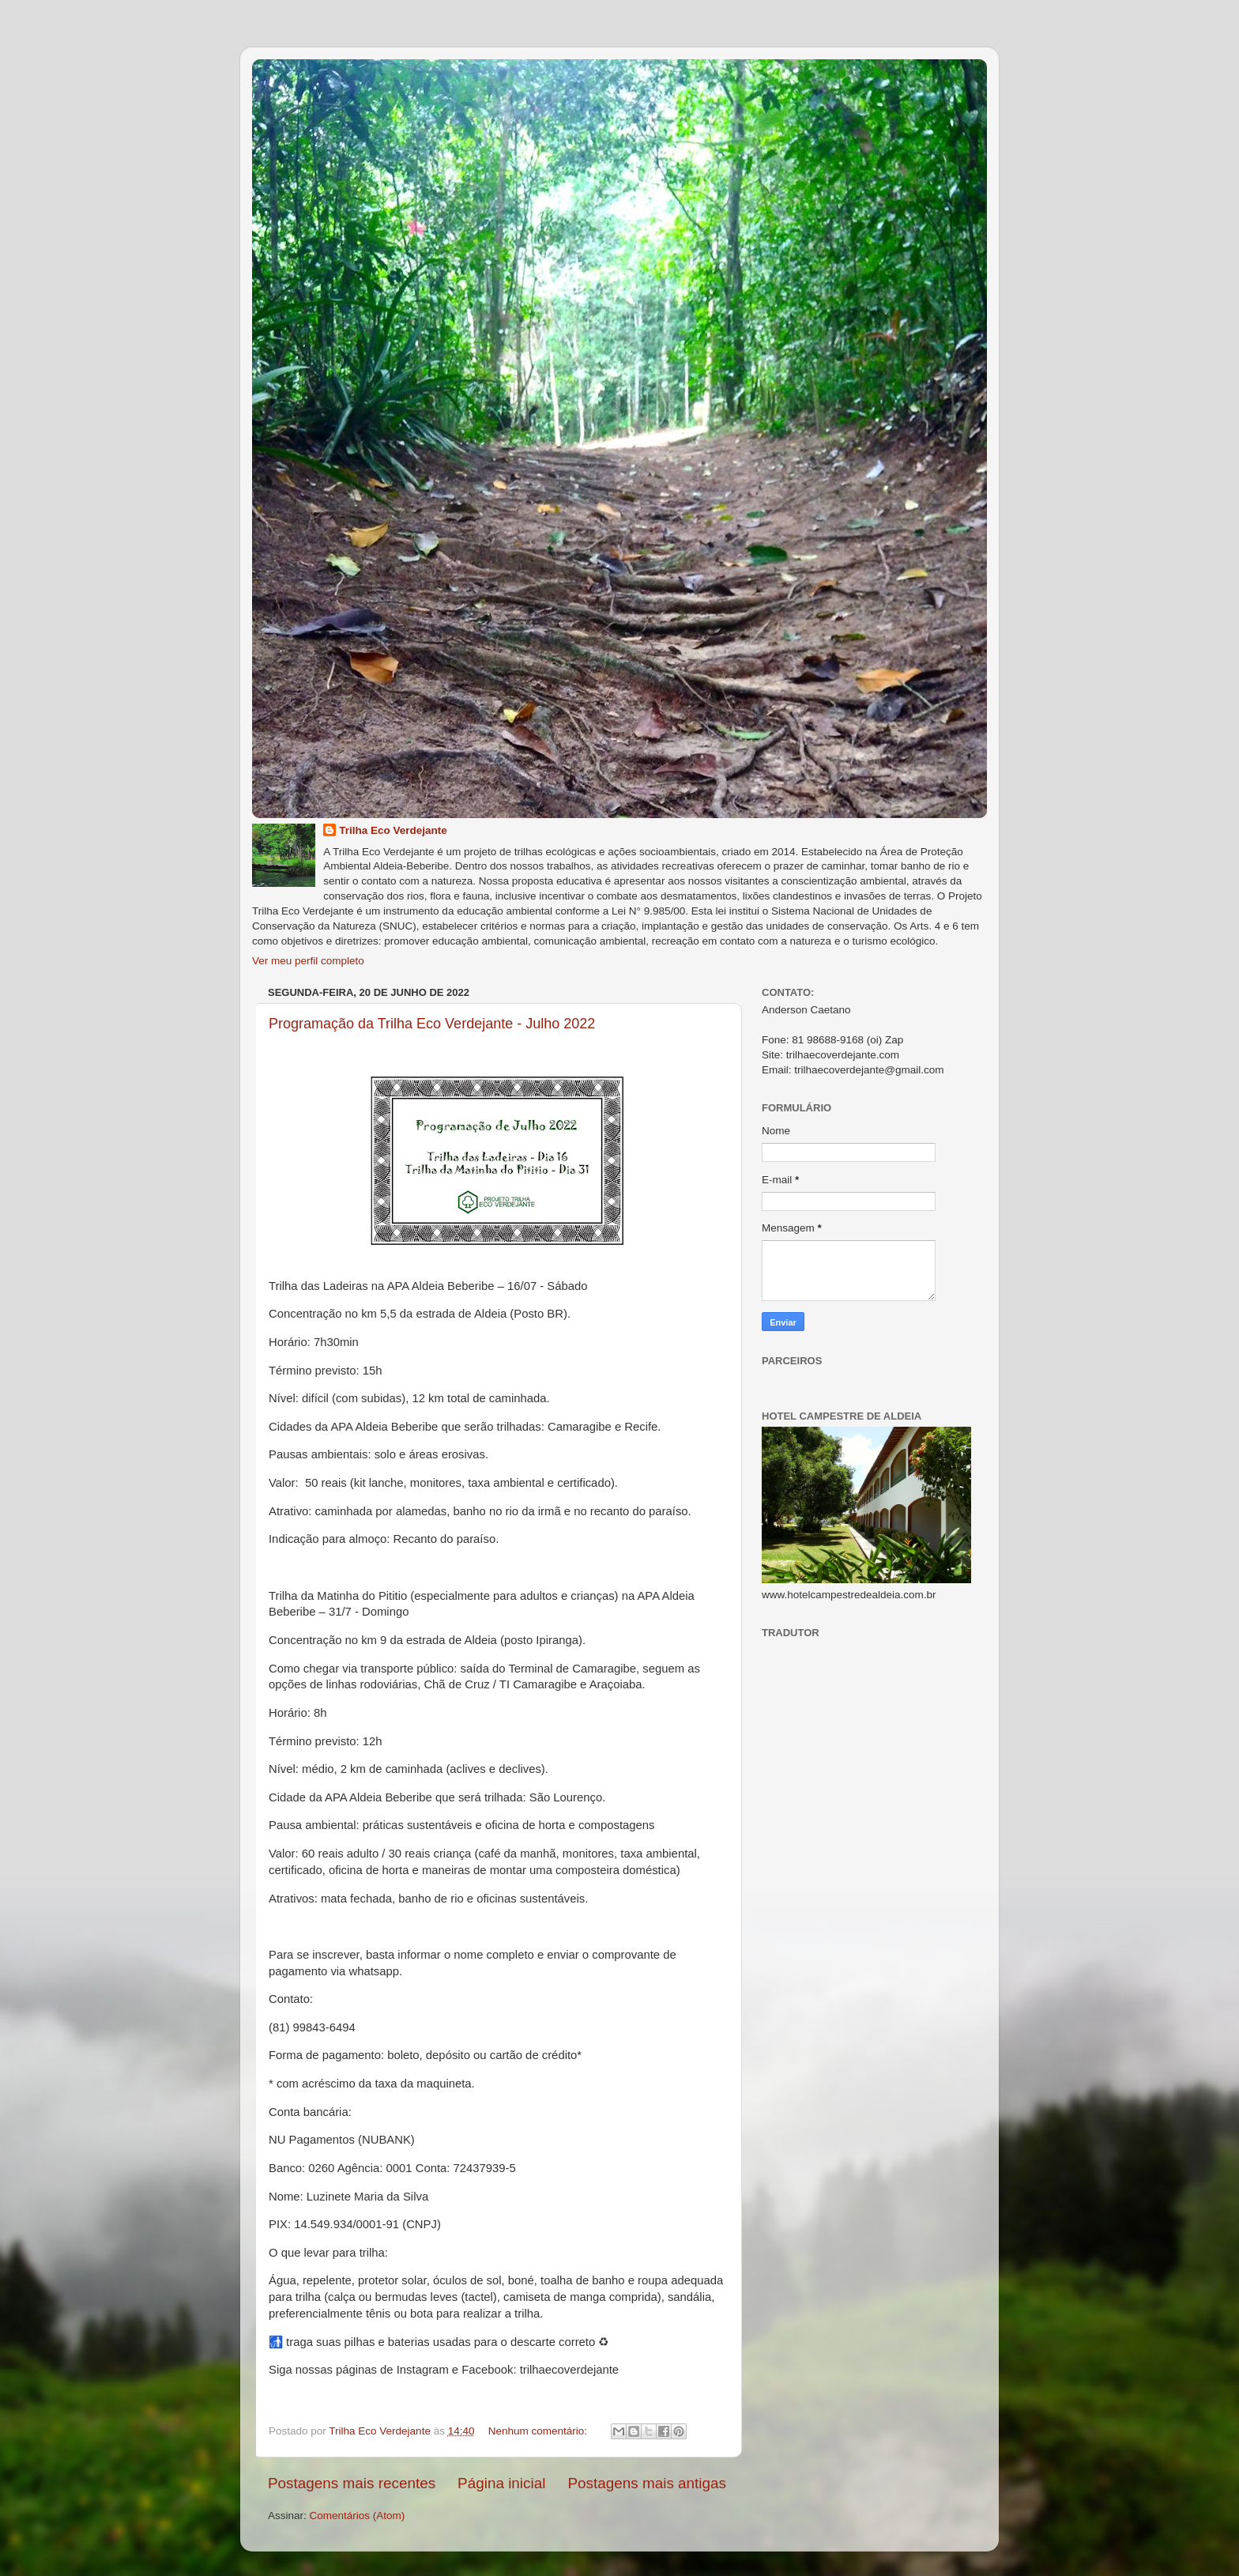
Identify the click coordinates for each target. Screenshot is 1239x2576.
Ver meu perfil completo (308, 961)
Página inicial (501, 2483)
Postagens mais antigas (646, 2483)
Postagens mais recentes (351, 2483)
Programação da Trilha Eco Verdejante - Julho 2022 (432, 1024)
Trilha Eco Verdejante (393, 830)
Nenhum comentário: (539, 2431)
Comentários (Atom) (357, 2515)
